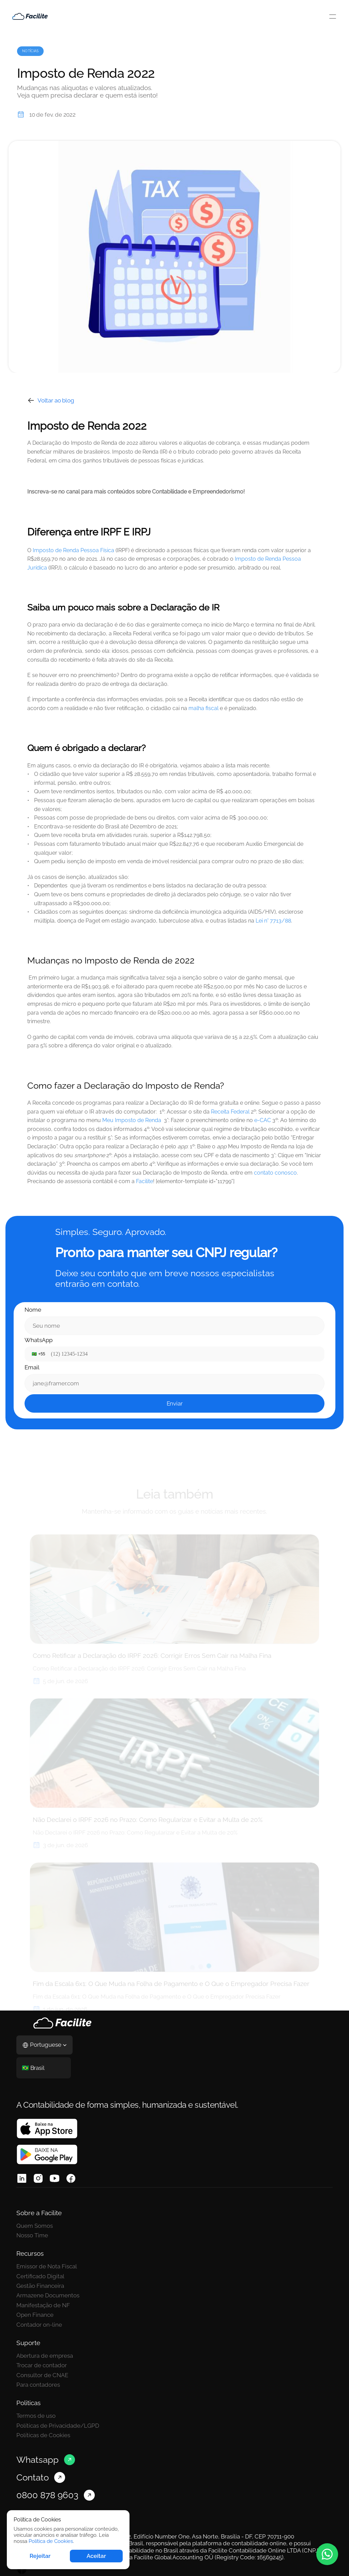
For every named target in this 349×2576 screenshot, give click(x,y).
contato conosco (275, 1205)
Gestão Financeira (207, 2262)
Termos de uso (202, 2338)
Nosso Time (32, 2252)
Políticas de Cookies (210, 2357)
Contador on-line (206, 2301)
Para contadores (38, 2367)
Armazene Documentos (215, 2272)
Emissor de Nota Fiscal (213, 2243)
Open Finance (201, 2291)
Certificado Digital (207, 2252)
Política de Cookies (51, 2541)
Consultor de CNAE (42, 2357)
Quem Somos (34, 2243)
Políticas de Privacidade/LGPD (224, 2347)
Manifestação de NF (210, 2281)
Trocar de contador (41, 2347)
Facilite (144, 1214)
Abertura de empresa (44, 2338)
